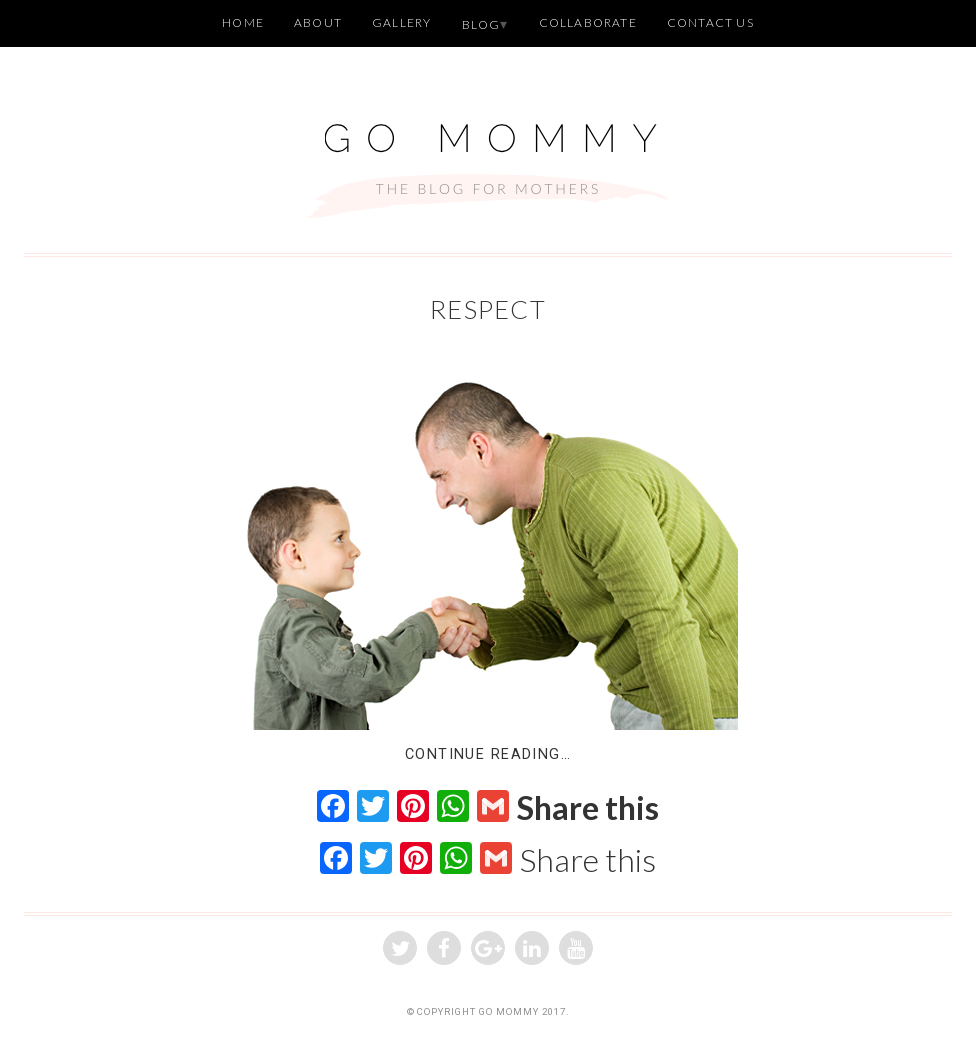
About (318, 22)
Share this (588, 808)
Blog (481, 24)
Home (243, 22)
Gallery (401, 22)
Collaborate (588, 22)
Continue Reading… (488, 754)
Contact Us (710, 22)
